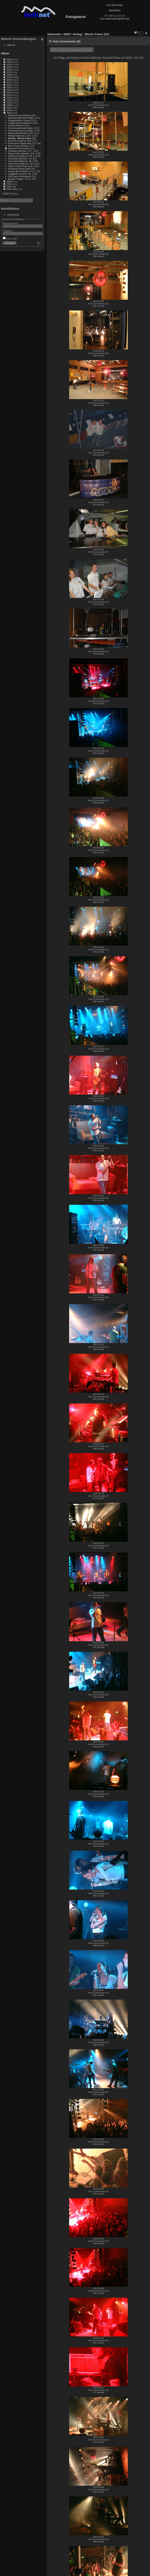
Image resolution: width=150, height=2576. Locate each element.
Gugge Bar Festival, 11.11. (21, 171)
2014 (9, 90)
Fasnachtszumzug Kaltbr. (21, 130)
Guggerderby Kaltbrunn (20, 123)
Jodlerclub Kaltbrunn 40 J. (21, 156)
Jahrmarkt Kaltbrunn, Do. (21, 163)
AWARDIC (114, 10)
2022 (9, 69)
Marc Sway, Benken (18, 145)
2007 (9, 107)
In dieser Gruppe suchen (74, 49)
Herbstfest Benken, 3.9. (20, 158)
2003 (9, 184)
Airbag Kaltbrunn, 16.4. (19, 135)
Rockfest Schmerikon (19, 148)
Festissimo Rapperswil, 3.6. (22, 143)
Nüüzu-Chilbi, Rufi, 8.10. (20, 166)
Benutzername (10, 223)
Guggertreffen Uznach (19, 120)
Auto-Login (10, 238)
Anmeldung (13, 214)
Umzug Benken (16, 125)
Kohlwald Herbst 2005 (19, 168)
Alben (5, 53)
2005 (9, 112)
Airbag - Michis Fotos (19, 138)
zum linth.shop (115, 5)
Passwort (7, 230)
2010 (9, 100)
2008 (9, 105)
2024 (9, 64)
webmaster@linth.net (117, 18)
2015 (9, 87)
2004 (9, 181)
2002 (9, 186)
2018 (9, 79)
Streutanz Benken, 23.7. (20, 151)
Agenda (11, 45)
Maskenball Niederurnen (20, 133)
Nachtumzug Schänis (19, 115)
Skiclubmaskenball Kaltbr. (21, 118)
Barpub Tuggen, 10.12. (19, 179)
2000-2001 (11, 189)
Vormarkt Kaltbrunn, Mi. (20, 161)
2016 (9, 84)
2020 (9, 74)
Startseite (54, 34)
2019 (9, 77)
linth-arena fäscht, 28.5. (20, 140)
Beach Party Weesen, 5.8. (21, 153)
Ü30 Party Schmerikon (19, 176)
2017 (9, 82)
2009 (9, 102)
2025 (9, 62)
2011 (9, 97)
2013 (9, 92)
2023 (9, 67)
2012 (9, 95)
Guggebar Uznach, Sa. (19, 173)
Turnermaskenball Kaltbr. (20, 128)
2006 (9, 110)
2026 (9, 59)
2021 (9, 72)
